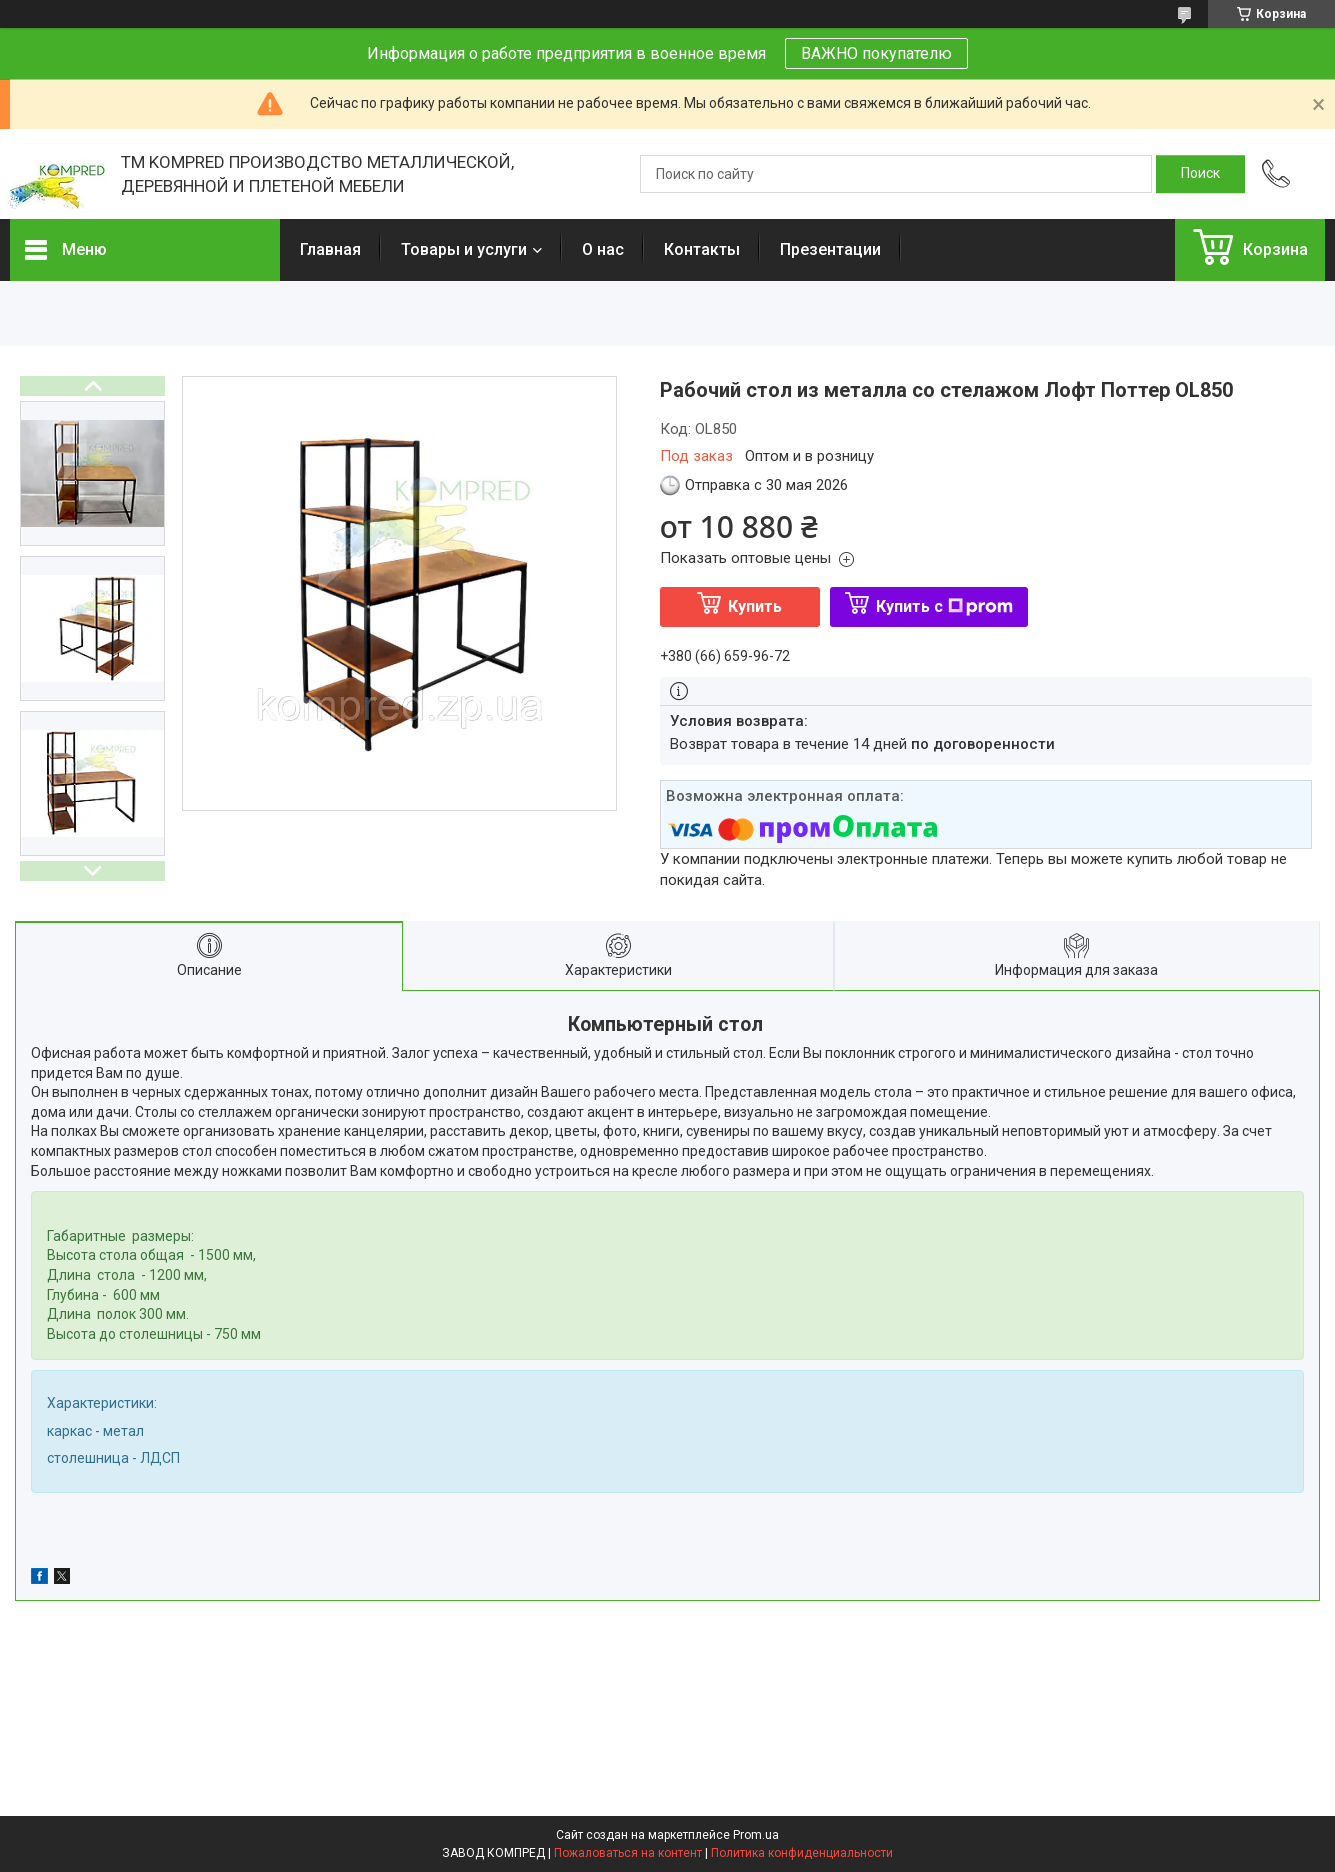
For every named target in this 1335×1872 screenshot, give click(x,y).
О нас (603, 249)
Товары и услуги (464, 249)
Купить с (944, 606)
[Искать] (1200, 174)
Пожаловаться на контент (628, 1853)
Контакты (702, 249)
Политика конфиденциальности (802, 1853)
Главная (330, 249)
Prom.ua (756, 1835)
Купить (755, 606)
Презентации (830, 249)
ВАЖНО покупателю (876, 53)
